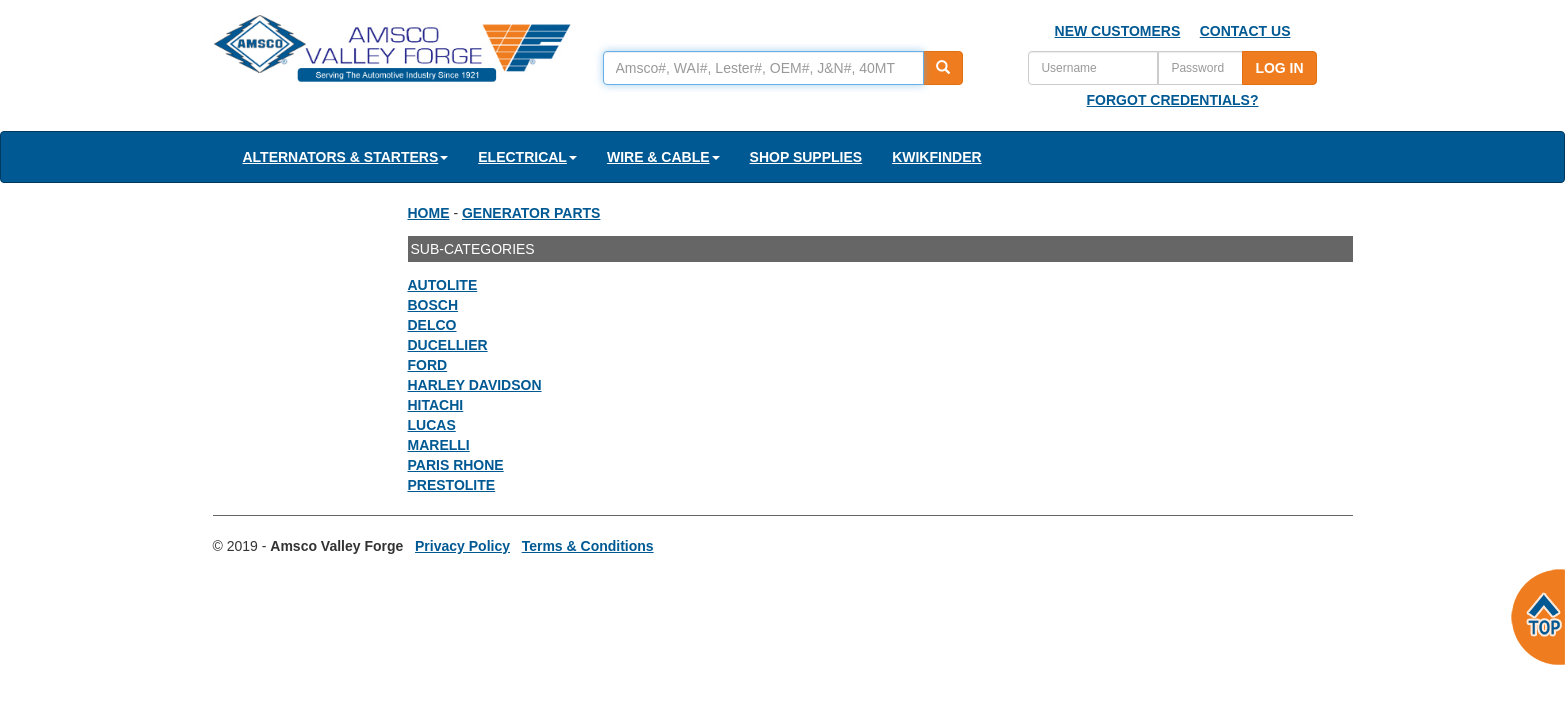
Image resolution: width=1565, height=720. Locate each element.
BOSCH (433, 305)
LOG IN (1279, 68)
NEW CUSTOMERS (1118, 31)
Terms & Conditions (588, 546)
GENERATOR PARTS (531, 213)
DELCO (432, 325)
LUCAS (432, 425)
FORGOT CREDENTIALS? (1173, 100)
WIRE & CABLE (663, 157)
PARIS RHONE (456, 465)
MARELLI (439, 445)
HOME (429, 213)
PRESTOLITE (452, 485)
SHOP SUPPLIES (806, 157)
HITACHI (436, 405)
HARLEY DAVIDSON (475, 385)
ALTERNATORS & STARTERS (346, 157)
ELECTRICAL (527, 157)
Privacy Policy (462, 546)
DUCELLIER (448, 345)
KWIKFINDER (936, 157)
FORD (428, 365)
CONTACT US (1245, 31)
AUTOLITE (443, 285)
